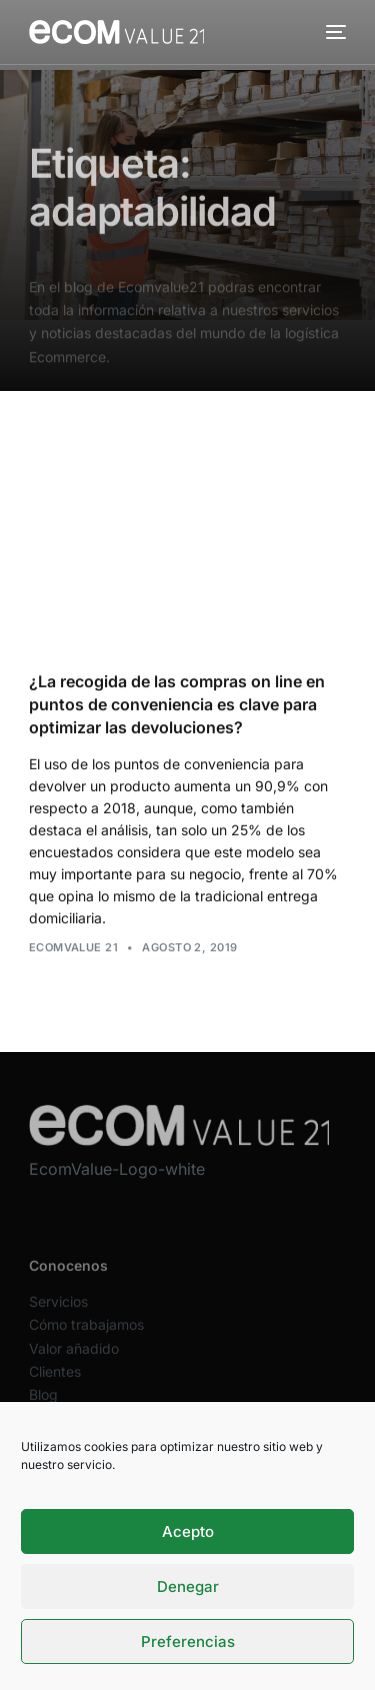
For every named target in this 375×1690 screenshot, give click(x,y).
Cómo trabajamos (86, 1336)
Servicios (58, 1312)
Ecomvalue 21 (73, 947)
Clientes (55, 1382)
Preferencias (188, 1641)
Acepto (188, 1531)
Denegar (188, 1586)
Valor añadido (74, 1359)
